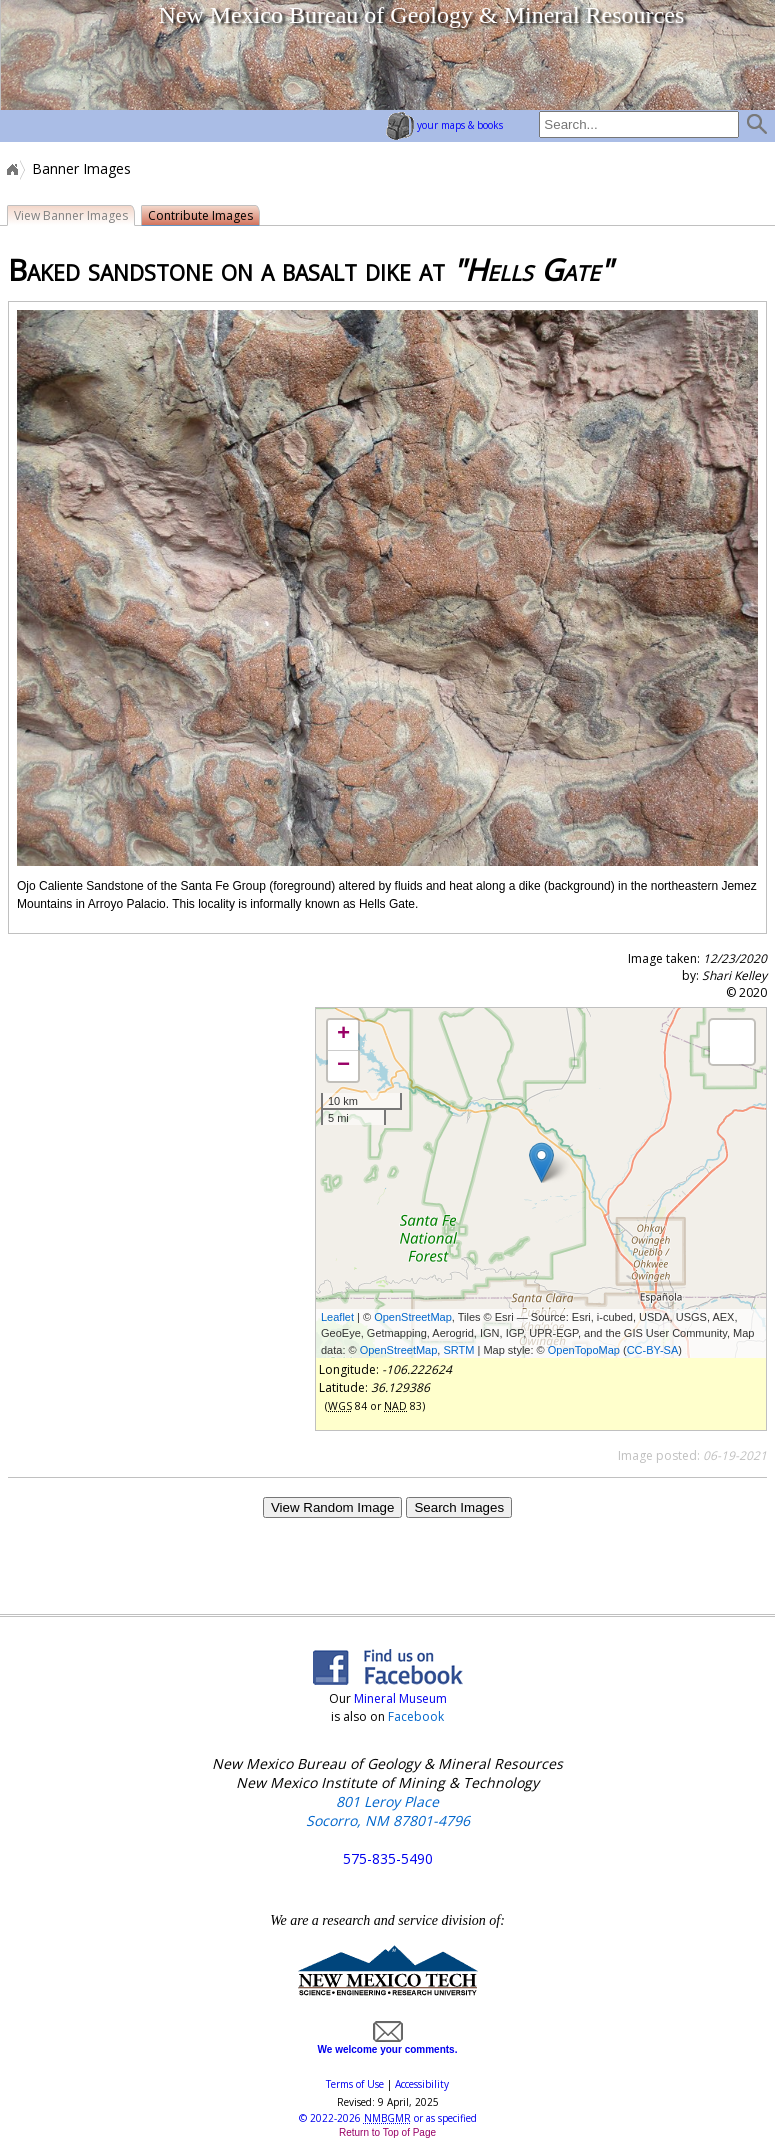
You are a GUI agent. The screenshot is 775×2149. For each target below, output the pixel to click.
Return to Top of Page (387, 2132)
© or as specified (388, 2118)
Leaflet (337, 1317)
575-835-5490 (388, 1858)
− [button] (343, 1066)
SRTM (458, 1350)
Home (11, 169)
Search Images (459, 1507)
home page (75, 55)
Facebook (416, 1716)
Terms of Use (355, 2084)
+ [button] (343, 1035)
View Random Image (332, 1507)
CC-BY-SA (653, 1350)
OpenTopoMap (584, 1350)
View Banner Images (71, 215)
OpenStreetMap (413, 1317)
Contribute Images (200, 215)
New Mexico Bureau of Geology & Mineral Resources (421, 15)
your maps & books (444, 125)
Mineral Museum (399, 1698)
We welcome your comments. (388, 2044)
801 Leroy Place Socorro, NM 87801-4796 (388, 1811)
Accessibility (422, 2084)
